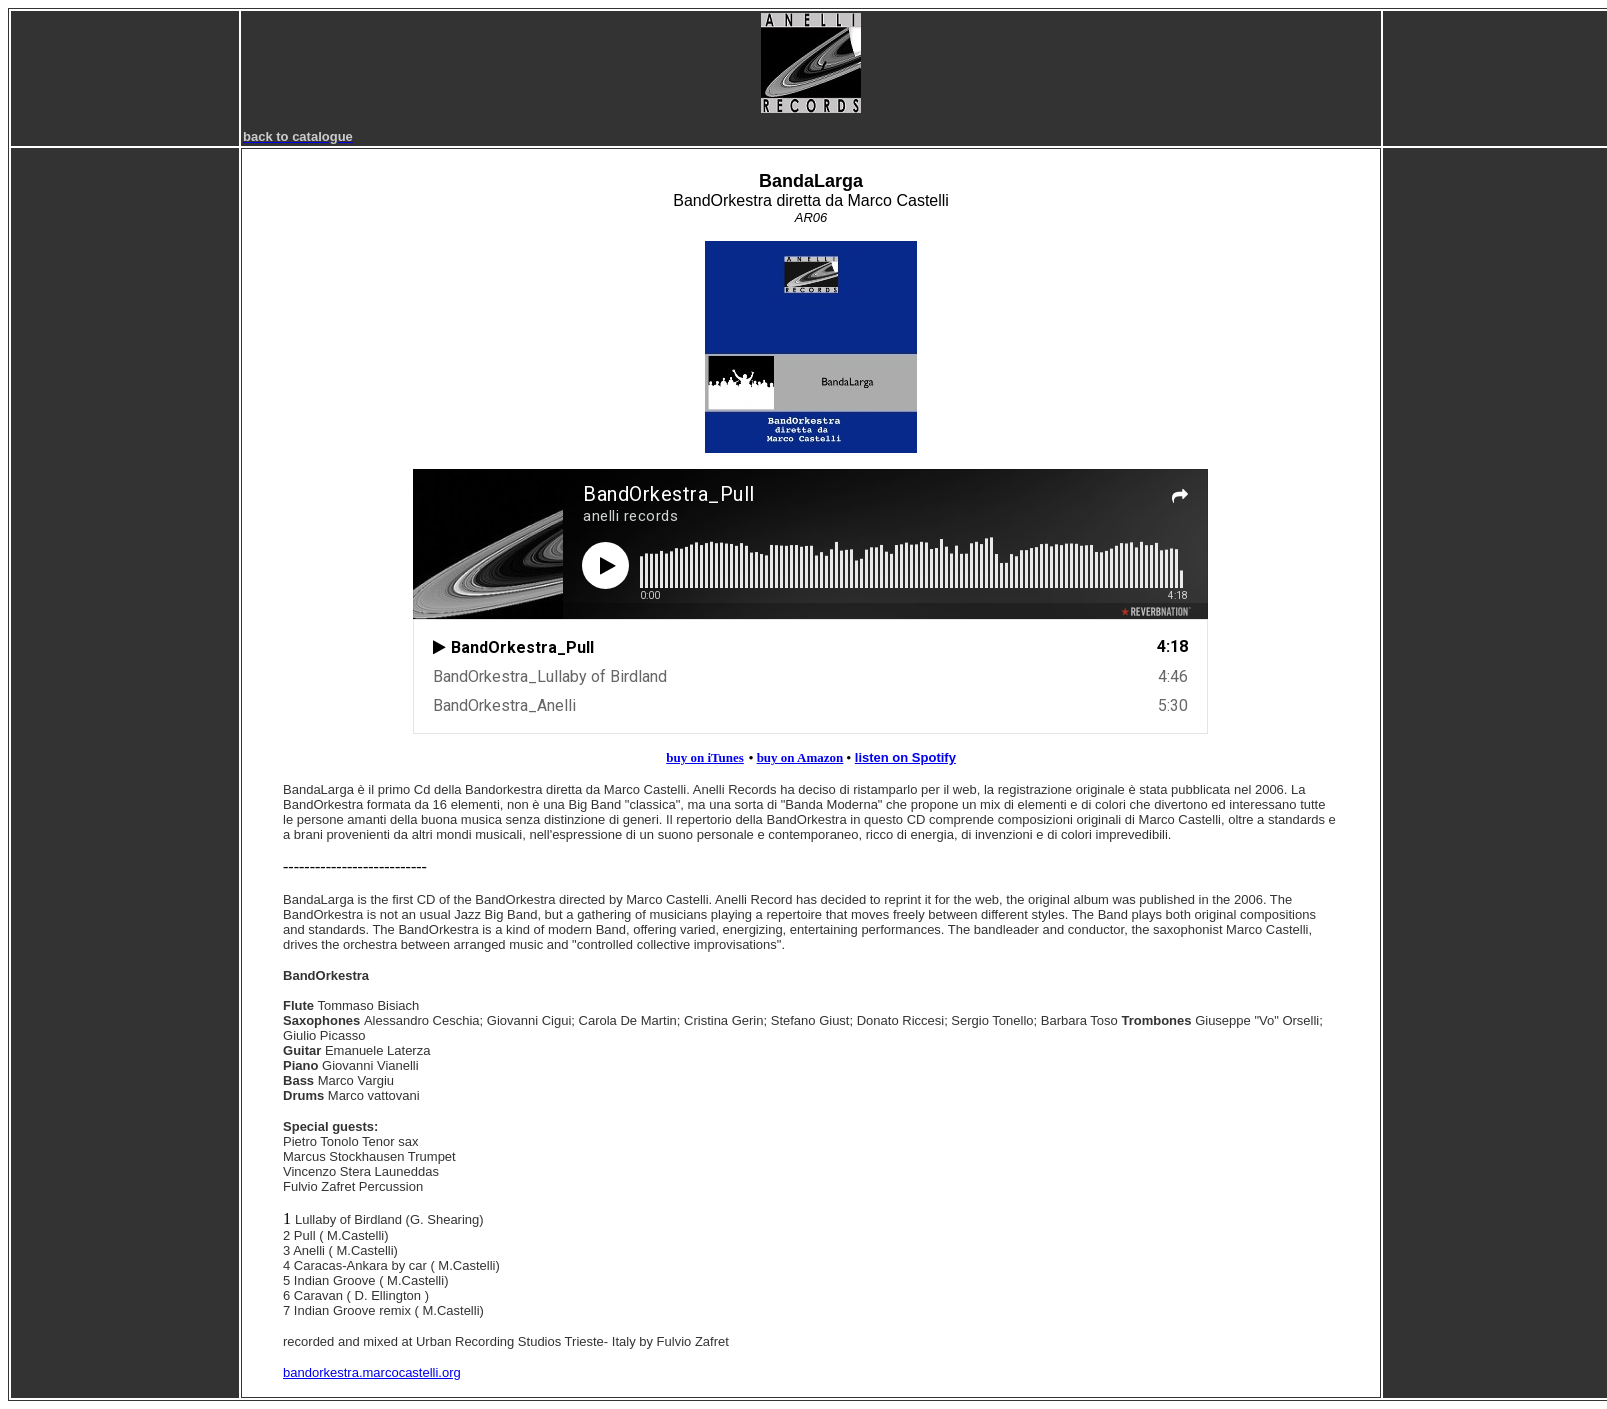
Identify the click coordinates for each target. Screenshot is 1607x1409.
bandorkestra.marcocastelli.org (372, 1372)
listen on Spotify (905, 757)
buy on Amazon (800, 757)
